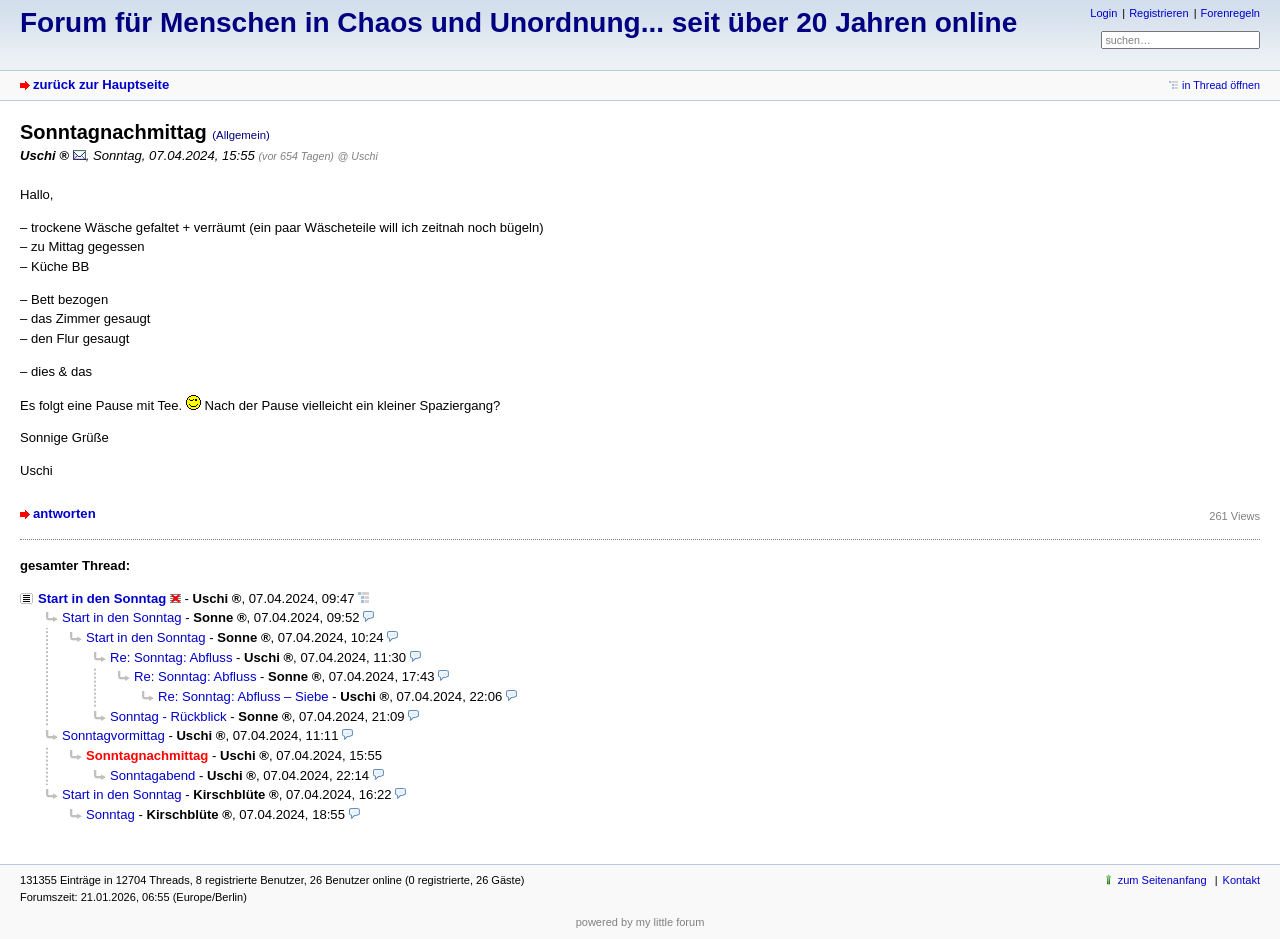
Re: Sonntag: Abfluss (171, 657)
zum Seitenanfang (1162, 880)
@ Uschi (358, 156)
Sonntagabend (152, 775)
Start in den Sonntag (102, 598)
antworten (64, 513)
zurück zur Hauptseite (101, 84)
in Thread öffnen (1221, 85)
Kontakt (1241, 880)
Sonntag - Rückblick (168, 716)
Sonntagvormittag (113, 735)
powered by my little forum (640, 922)
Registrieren (1158, 13)
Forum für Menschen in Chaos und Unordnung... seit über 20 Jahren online (518, 22)
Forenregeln (1230, 13)
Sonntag (110, 814)
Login (1103, 13)
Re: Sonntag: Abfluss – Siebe (243, 696)
